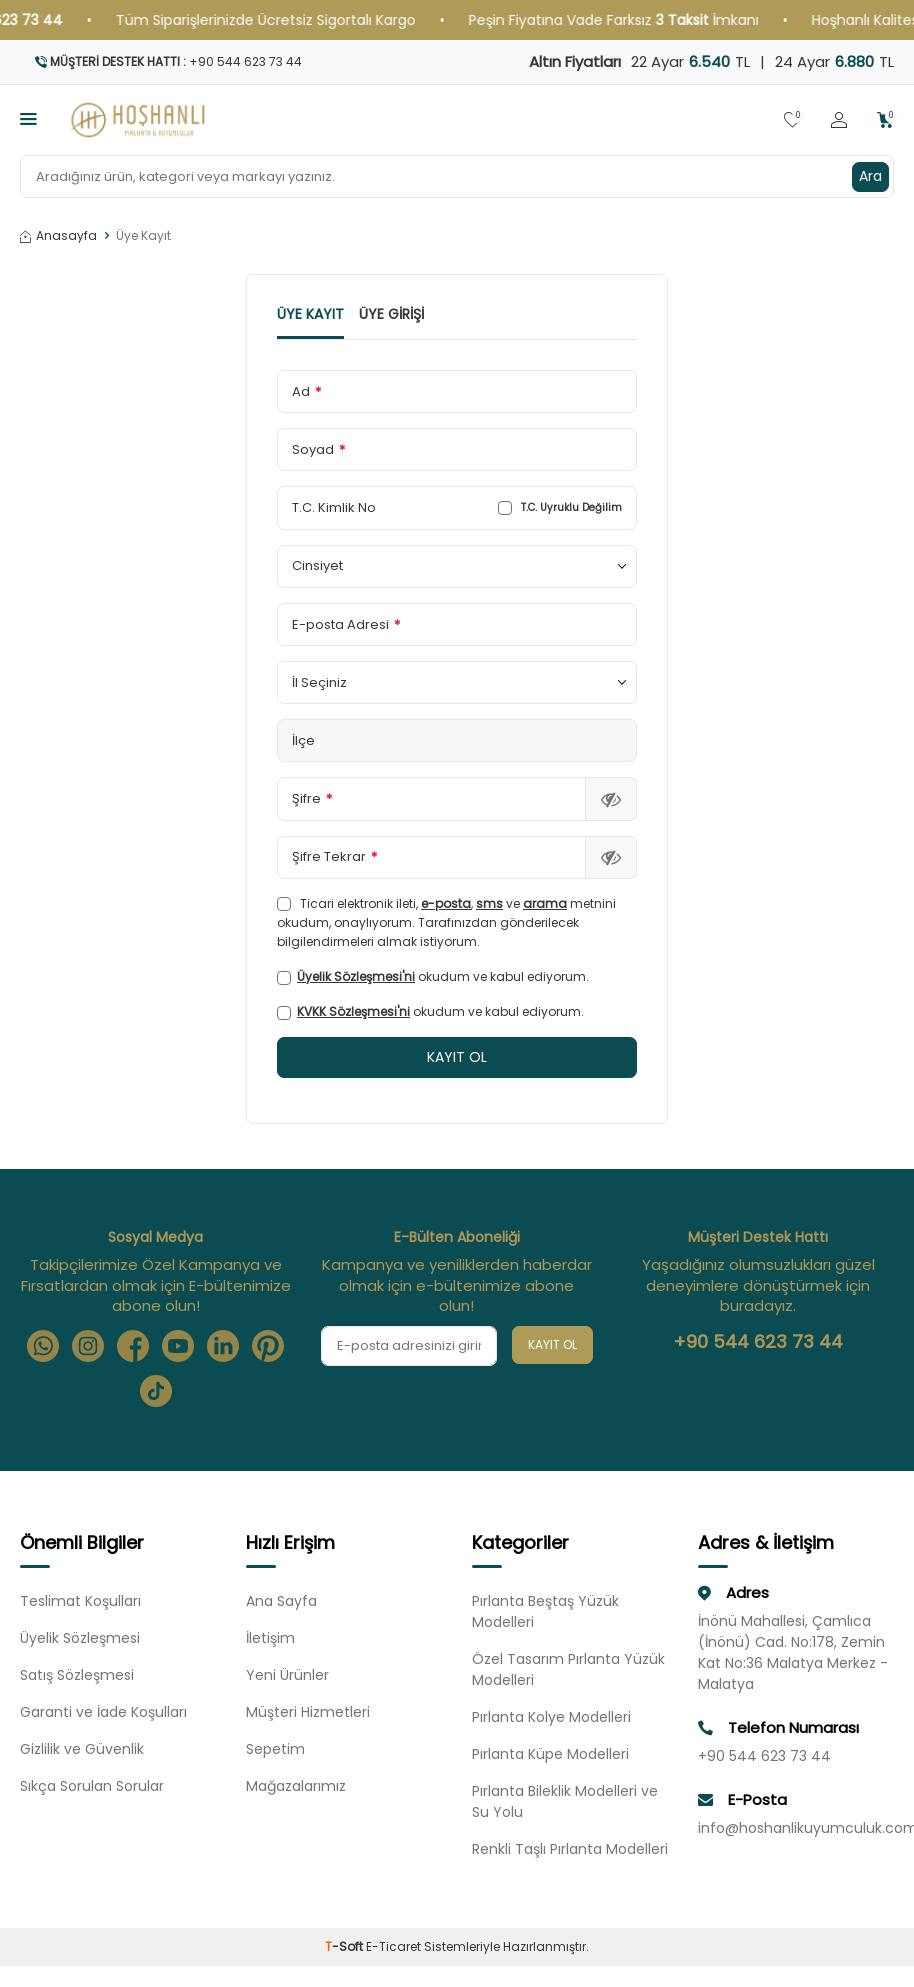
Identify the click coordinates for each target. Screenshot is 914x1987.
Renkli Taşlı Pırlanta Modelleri (570, 1849)
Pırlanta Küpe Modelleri (550, 1754)
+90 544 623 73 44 (758, 1342)
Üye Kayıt (310, 314)
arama (545, 903)
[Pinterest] (268, 1346)
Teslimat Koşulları (80, 1601)
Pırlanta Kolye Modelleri (551, 1717)
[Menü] (28, 118)
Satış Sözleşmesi (77, 1675)
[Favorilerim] (792, 120)
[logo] (138, 120)
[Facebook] (133, 1346)
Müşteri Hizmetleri (308, 1712)
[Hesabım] (839, 120)
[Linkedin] (223, 1346)
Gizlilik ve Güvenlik (82, 1749)
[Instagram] (88, 1346)
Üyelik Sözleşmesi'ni (356, 976)
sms (489, 903)
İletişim (270, 1638)
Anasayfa (58, 236)
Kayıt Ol (552, 1344)
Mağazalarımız (296, 1786)
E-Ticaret (393, 1946)
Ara (870, 176)
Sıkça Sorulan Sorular (92, 1786)
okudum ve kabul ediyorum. (433, 976)
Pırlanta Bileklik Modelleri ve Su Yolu (565, 1801)
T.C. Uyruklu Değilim (560, 508)
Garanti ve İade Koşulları (103, 1712)
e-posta (446, 903)
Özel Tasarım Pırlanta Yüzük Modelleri (568, 1669)
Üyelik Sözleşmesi (80, 1638)
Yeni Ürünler (287, 1675)
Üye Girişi (391, 314)
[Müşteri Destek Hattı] (231, 62)
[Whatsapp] (43, 1346)
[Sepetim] (885, 120)
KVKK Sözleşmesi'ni (353, 1011)
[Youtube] (178, 1346)
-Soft (345, 1946)
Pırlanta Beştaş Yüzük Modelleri (545, 1611)
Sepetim (275, 1749)
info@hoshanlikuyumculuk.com (796, 1828)
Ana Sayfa (281, 1601)
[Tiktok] (156, 1391)
